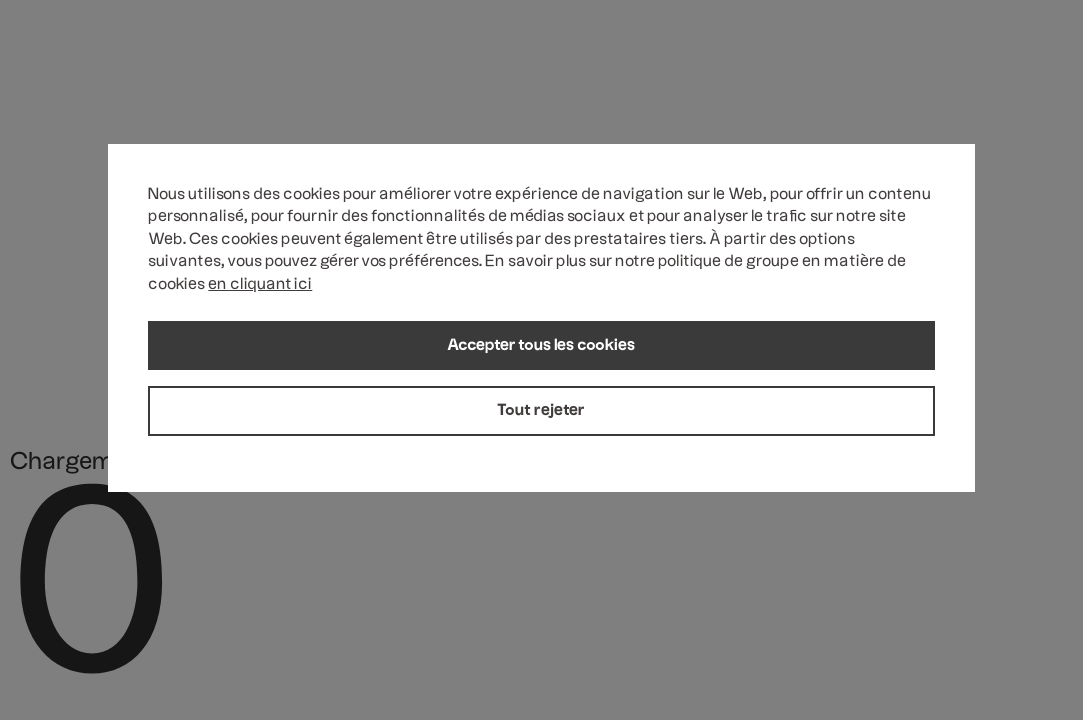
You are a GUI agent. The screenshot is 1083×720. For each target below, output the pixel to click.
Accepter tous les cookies (541, 346)
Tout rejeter (541, 411)
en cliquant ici (260, 285)
